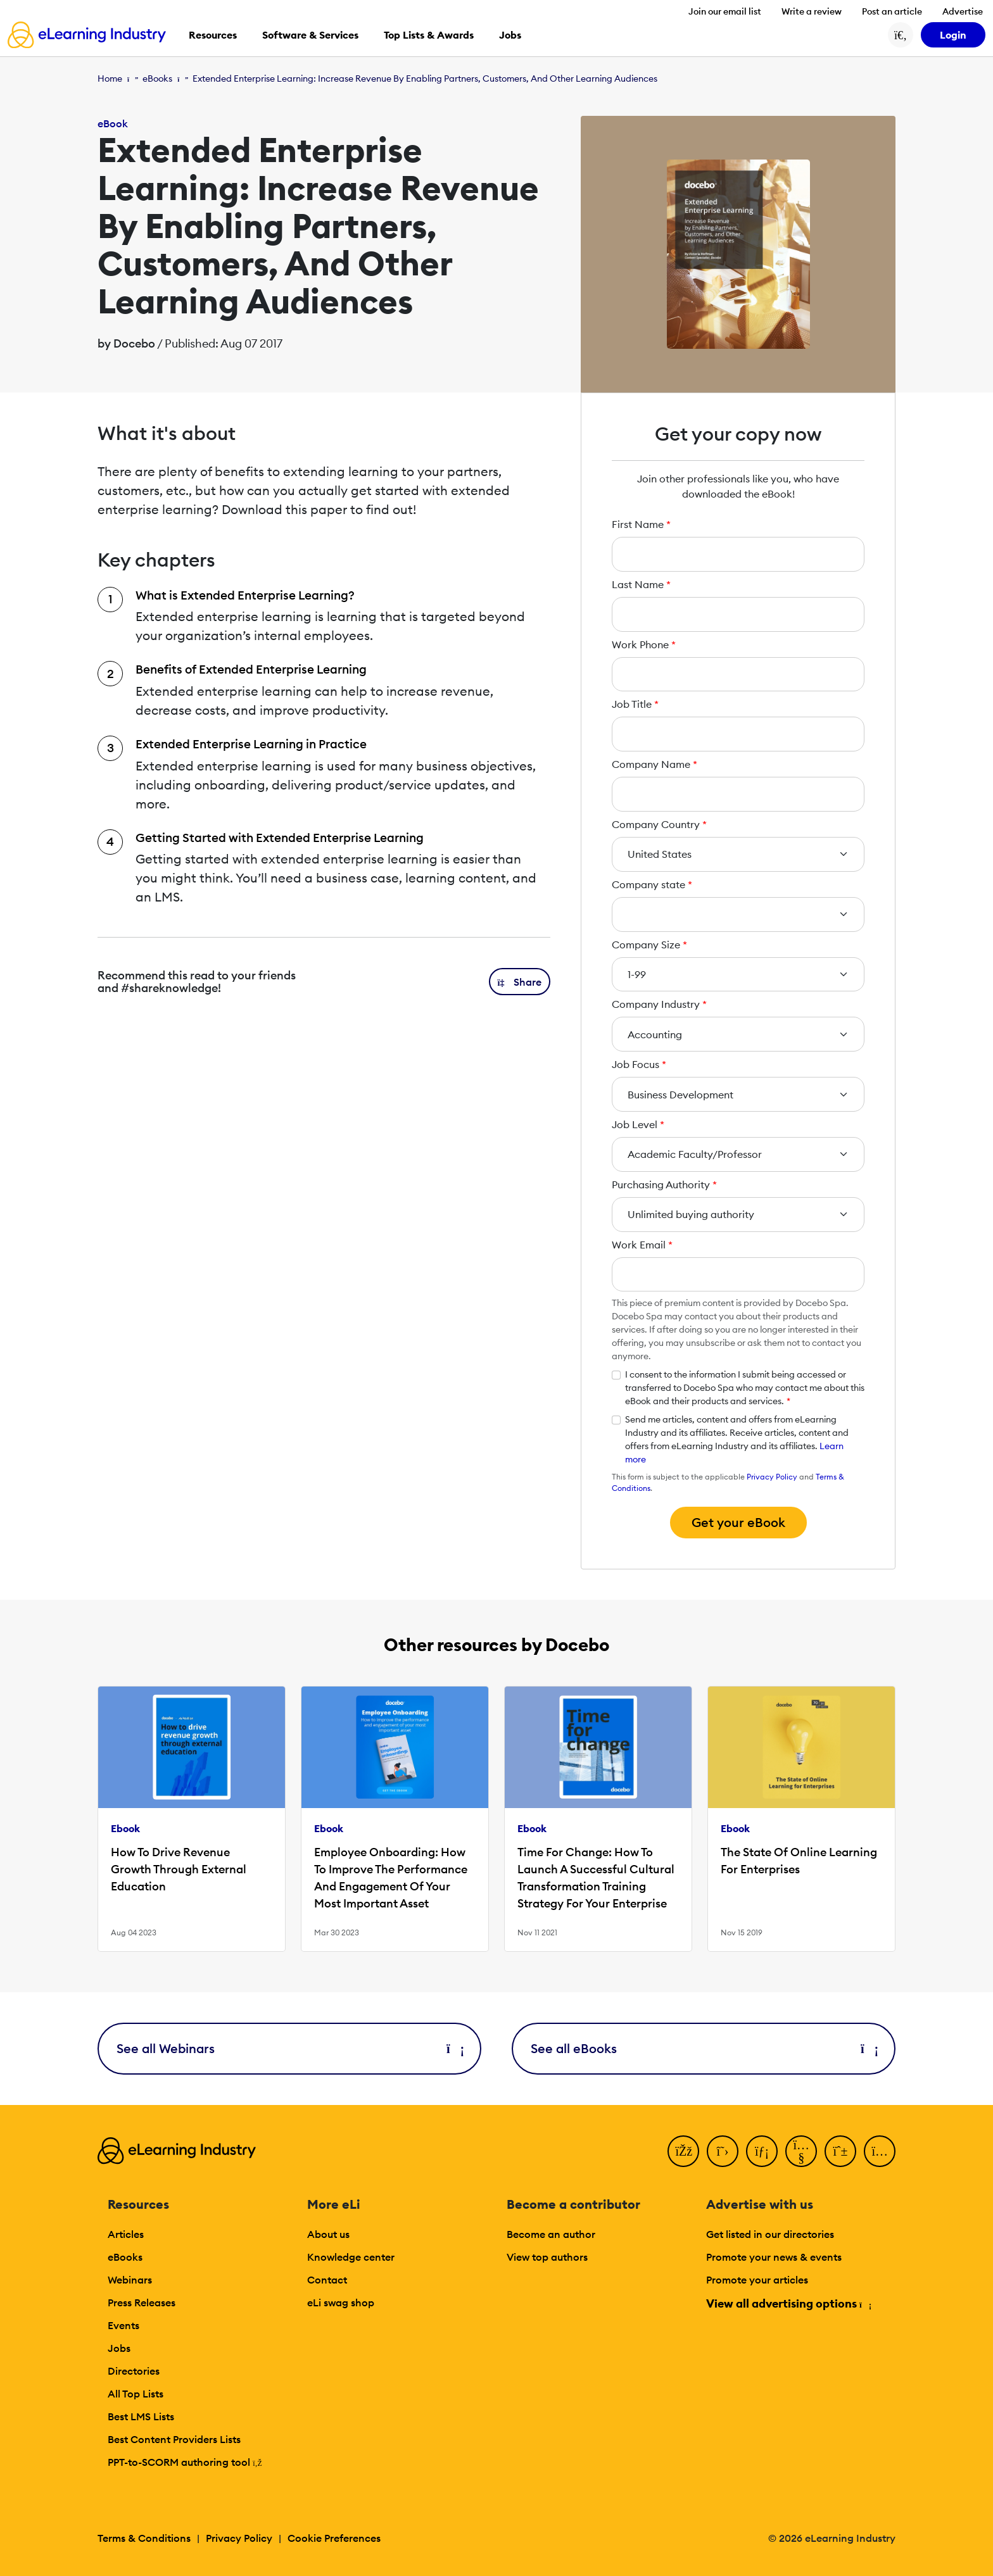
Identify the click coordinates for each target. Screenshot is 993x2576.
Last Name (641, 584)
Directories (134, 2371)
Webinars (130, 2279)
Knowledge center (351, 2257)
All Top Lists (135, 2393)
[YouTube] (801, 2151)
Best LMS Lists (141, 2416)
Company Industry (659, 1004)
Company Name (654, 764)
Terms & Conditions (144, 2538)
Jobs (119, 2348)
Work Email (642, 1244)
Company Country (659, 824)
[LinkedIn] (762, 2151)
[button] (520, 981)
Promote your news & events (774, 2257)
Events (123, 2325)
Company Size (649, 944)
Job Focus (639, 1064)
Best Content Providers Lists (174, 2439)
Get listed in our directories (770, 2234)
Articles (126, 2234)
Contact (327, 2279)
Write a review (811, 11)
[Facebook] (683, 2151)
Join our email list (724, 11)
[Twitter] (722, 2151)
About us (328, 2234)
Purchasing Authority (664, 1184)
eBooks (157, 78)
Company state (652, 884)
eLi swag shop (340, 2302)
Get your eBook (738, 1522)
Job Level (638, 1124)
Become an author (551, 2234)
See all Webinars (289, 2048)
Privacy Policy (772, 1476)
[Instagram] (879, 2151)
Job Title (635, 704)
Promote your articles (757, 2279)
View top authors (547, 2257)
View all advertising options (788, 2303)
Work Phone (644, 644)
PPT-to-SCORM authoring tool (185, 2462)
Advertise (962, 11)
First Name (641, 524)
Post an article (892, 11)
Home (110, 78)
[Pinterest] (840, 2151)
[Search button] (900, 34)
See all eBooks (703, 2048)
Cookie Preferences (334, 2538)
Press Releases (141, 2302)
